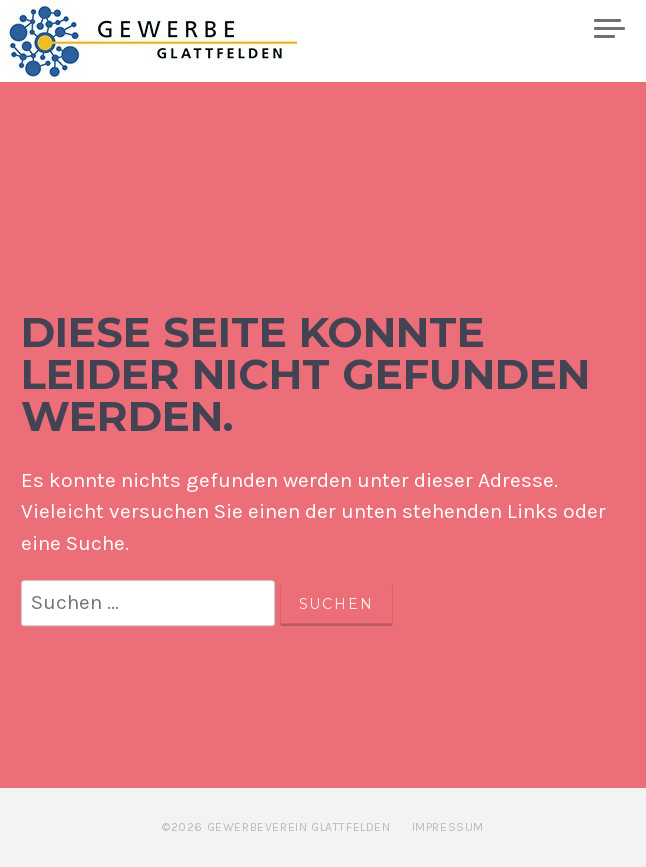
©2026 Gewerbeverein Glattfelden (276, 827)
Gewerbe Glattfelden (171, 41)
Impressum (448, 827)
